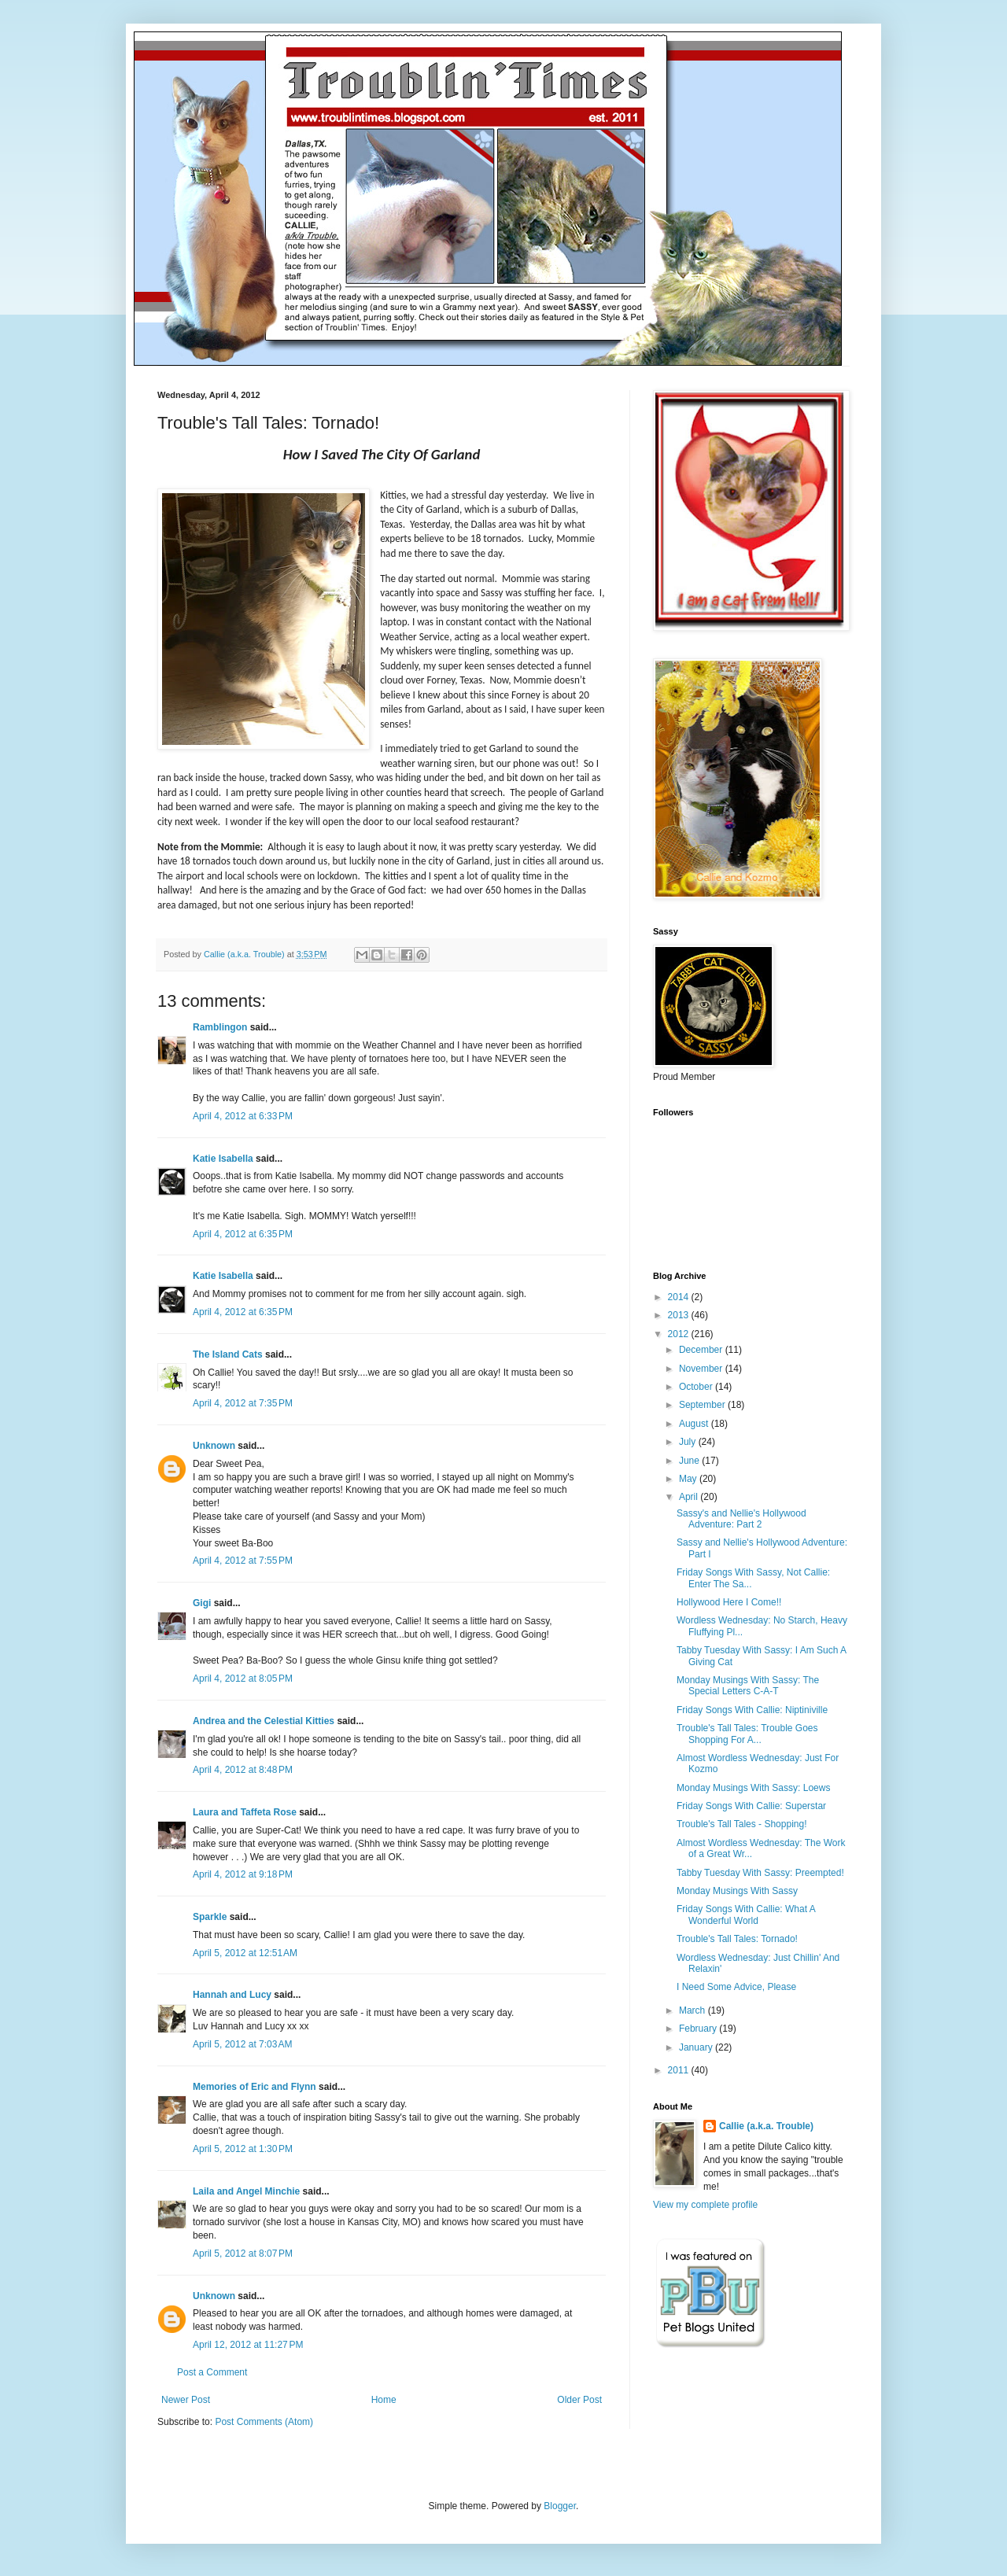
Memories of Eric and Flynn (254, 2086)
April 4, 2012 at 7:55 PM (243, 1560)
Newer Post (185, 2399)
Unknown (214, 1445)
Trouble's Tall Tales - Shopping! (742, 1824)
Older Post (579, 2399)
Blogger (560, 2506)
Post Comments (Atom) (264, 2421)
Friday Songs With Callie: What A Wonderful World (746, 1914)
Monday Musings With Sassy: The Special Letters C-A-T (748, 1686)
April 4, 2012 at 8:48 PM (243, 1769)
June (690, 1460)
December (702, 1349)
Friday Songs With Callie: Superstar (751, 1805)
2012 (680, 1334)
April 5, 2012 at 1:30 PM (243, 2148)
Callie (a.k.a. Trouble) (766, 2126)
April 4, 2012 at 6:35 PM (243, 1234)
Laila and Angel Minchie (246, 2191)
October (697, 1386)
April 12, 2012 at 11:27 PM (248, 2344)
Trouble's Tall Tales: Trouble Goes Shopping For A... (747, 1734)
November (702, 1368)
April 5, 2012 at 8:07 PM (243, 2253)
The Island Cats (228, 1354)
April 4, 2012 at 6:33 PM (243, 1116)
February (699, 2028)
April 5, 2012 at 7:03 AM (242, 2044)
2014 (680, 1297)
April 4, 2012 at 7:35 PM (243, 1403)
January (697, 2047)
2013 (680, 1315)
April (689, 1496)
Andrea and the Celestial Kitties (263, 1721)
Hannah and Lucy (232, 1994)
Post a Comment (212, 2372)
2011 (680, 2070)
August (695, 1423)
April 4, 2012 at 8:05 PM (243, 1678)
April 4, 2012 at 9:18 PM (243, 1874)
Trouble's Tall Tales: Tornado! (737, 1938)
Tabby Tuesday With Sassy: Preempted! (760, 1872)
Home (384, 2399)
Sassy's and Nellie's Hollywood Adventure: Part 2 (741, 1519)
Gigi (202, 1603)
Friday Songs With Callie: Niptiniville (752, 1709)
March (693, 2010)
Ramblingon (220, 1027)
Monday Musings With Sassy (737, 1890)
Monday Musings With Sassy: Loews (753, 1787)
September (703, 1404)
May (689, 1478)
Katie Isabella (223, 1158)
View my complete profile (705, 2204)
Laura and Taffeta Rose (245, 1812)
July (689, 1441)
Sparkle (210, 1916)
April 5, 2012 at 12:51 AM (245, 1953)
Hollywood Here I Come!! (729, 1602)
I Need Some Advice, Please (736, 1986)
